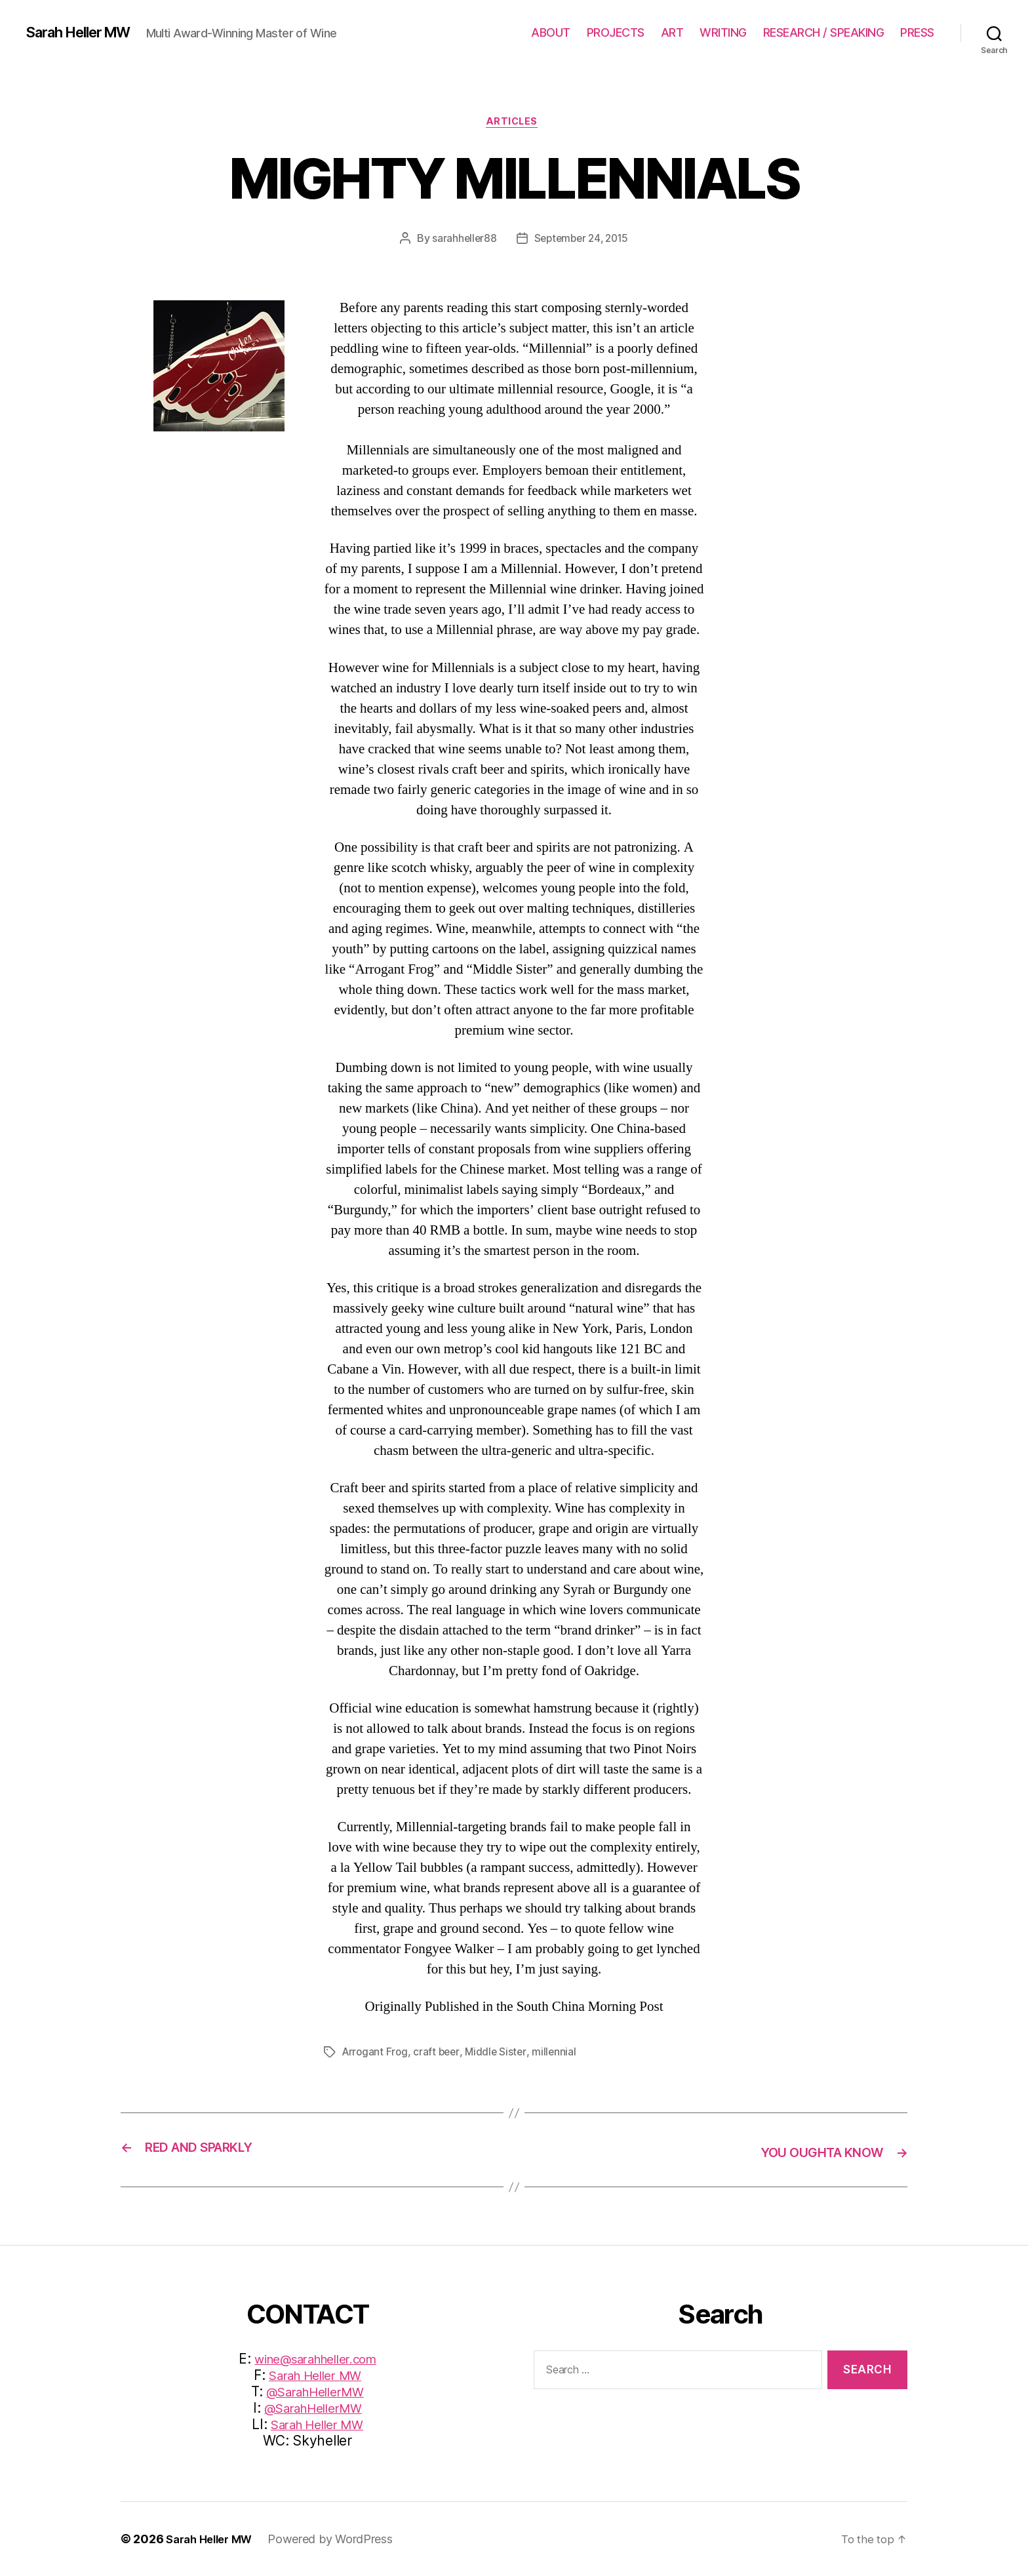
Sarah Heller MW (86, 33)
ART (672, 32)
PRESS (917, 32)
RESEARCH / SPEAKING (823, 32)
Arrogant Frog (376, 2054)
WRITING (723, 32)
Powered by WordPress (339, 2539)
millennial (559, 2054)
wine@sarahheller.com (315, 2358)
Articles (513, 124)
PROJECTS (615, 32)
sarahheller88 (461, 240)
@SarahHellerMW (314, 2391)
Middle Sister (500, 2054)
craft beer (439, 2054)
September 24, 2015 (582, 240)
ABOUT (550, 32)
